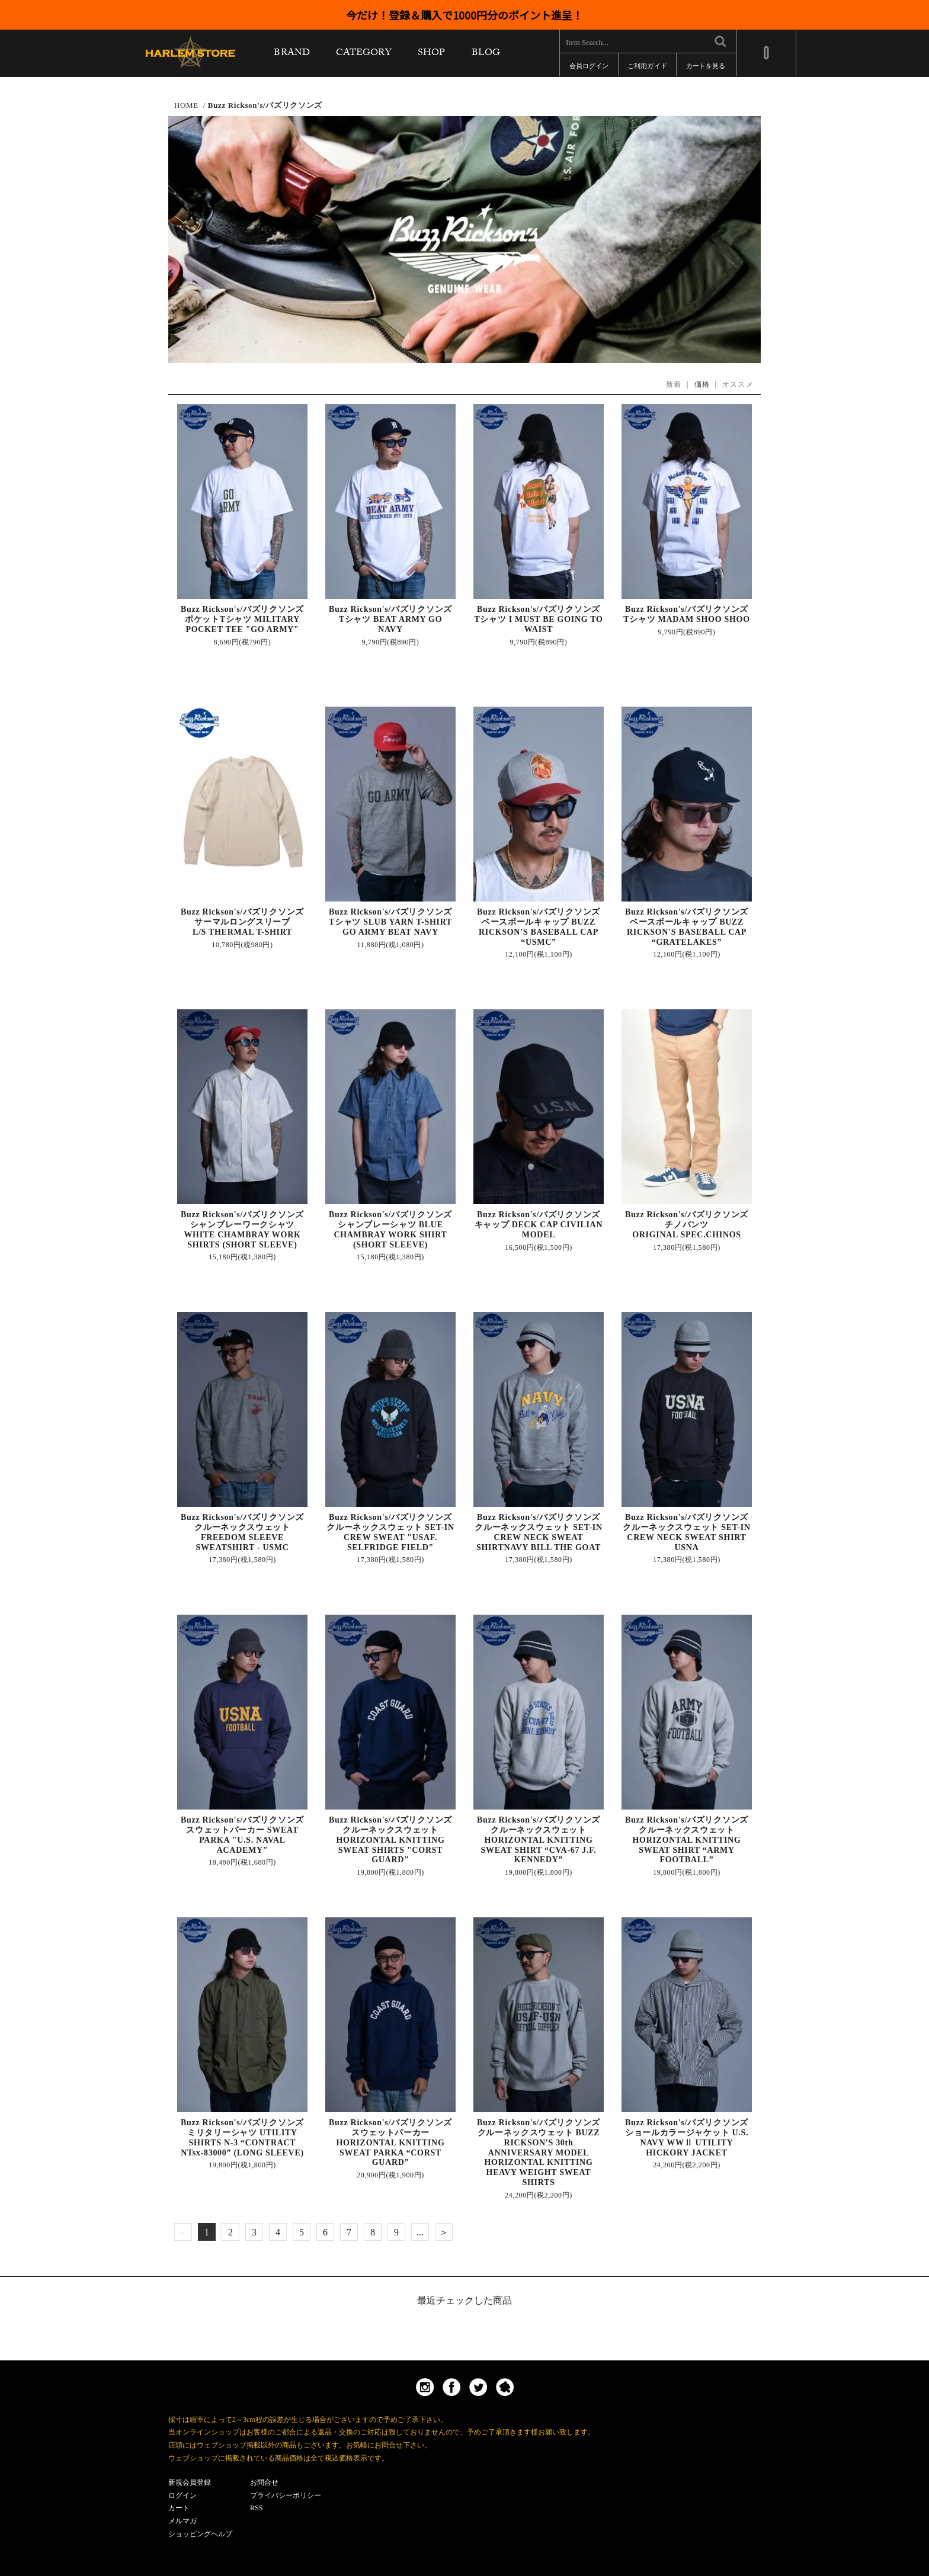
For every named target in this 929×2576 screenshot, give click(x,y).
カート (179, 2508)
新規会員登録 (189, 2482)
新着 (674, 384)
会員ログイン (588, 68)
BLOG (486, 55)
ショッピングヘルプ (200, 2534)
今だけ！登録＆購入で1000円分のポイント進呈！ (464, 15)
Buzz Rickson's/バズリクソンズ (265, 105)
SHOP (431, 55)
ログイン (182, 2495)
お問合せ (264, 2482)
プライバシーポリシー (285, 2495)
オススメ (738, 384)
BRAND (291, 55)
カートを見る (705, 68)
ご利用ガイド (647, 68)
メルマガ (182, 2521)
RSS (256, 2508)
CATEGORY (363, 55)
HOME (186, 105)
